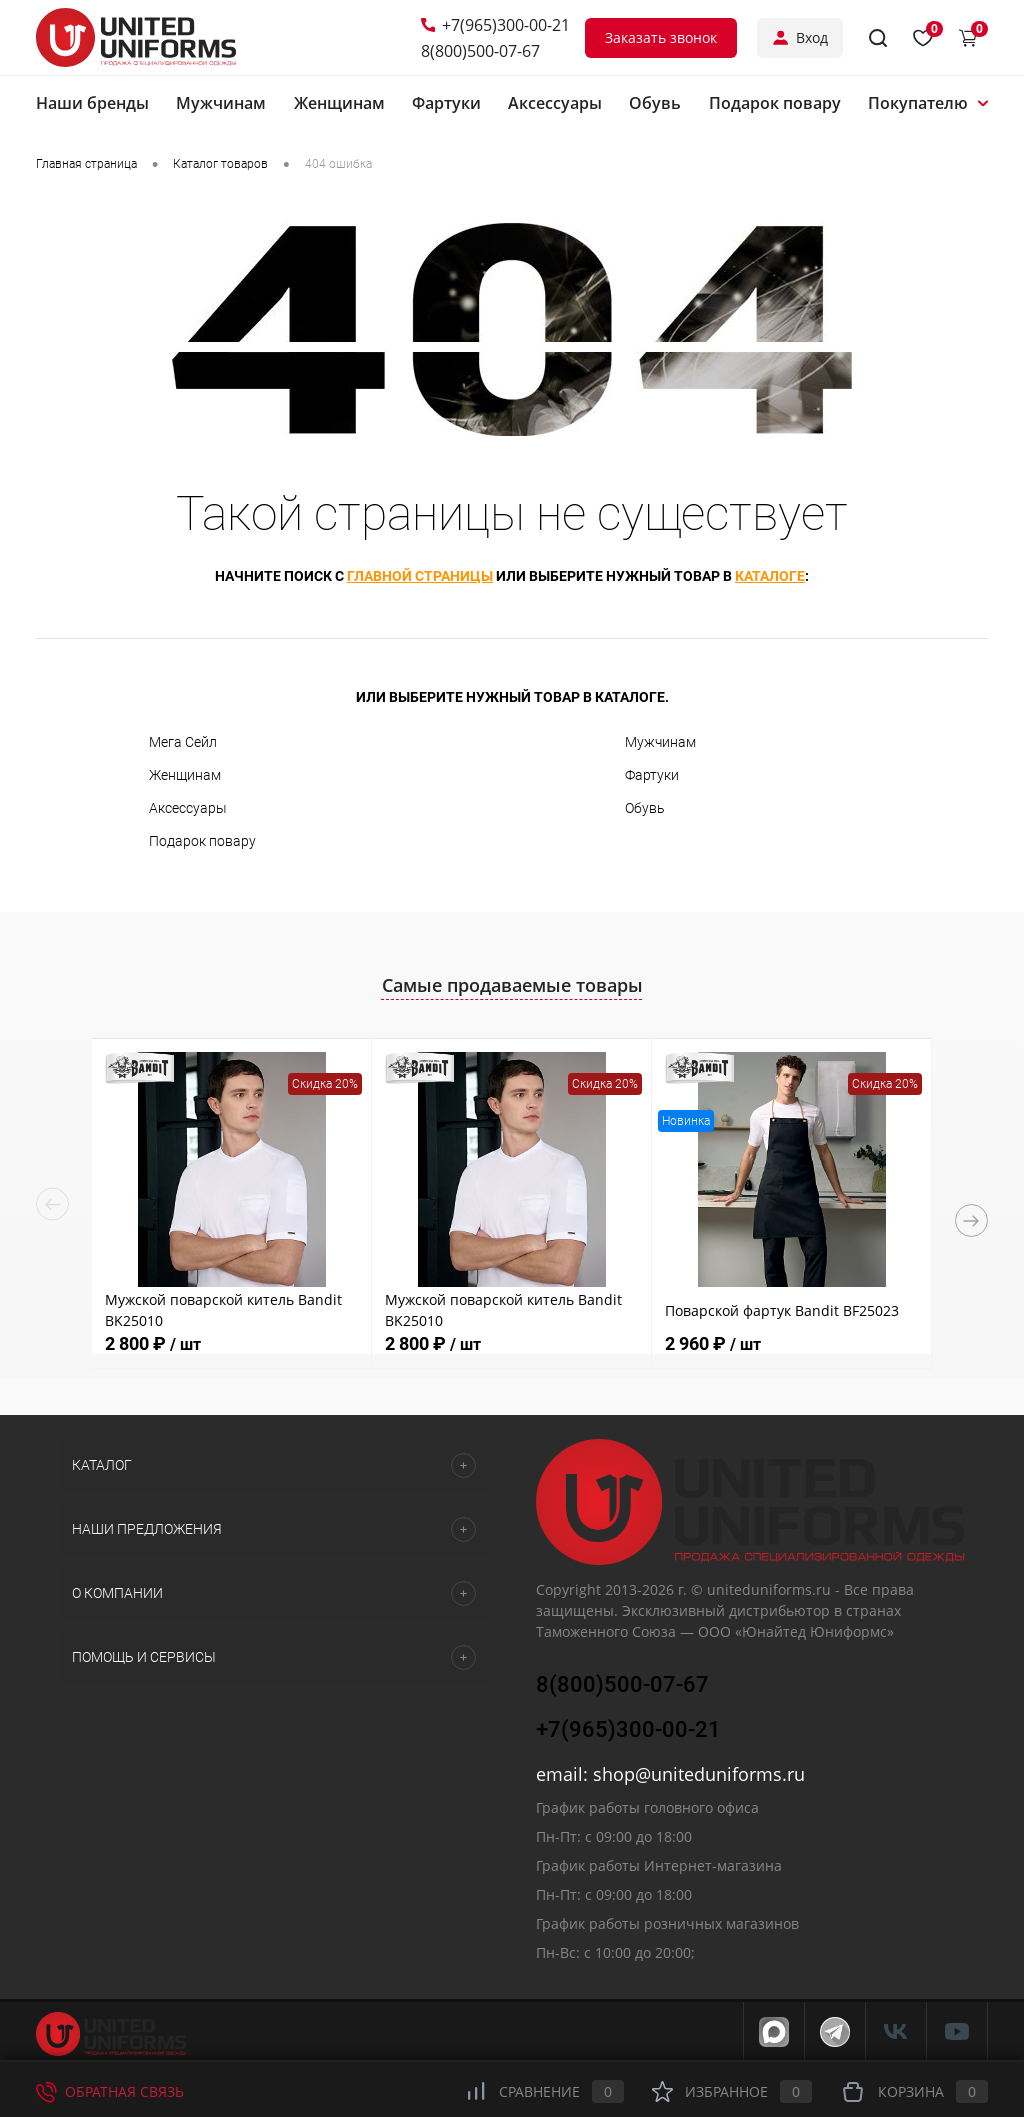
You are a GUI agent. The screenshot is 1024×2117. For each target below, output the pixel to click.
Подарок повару (202, 841)
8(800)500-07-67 (480, 51)
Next (971, 1220)
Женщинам (185, 775)
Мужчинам (660, 742)
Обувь (645, 808)
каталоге (770, 576)
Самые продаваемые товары (512, 985)
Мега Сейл (183, 742)
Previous (52, 1204)
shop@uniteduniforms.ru (699, 1774)
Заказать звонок (661, 37)
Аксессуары (188, 808)
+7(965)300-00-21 (495, 25)
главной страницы (420, 576)
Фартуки (652, 775)
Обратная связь (110, 2091)
